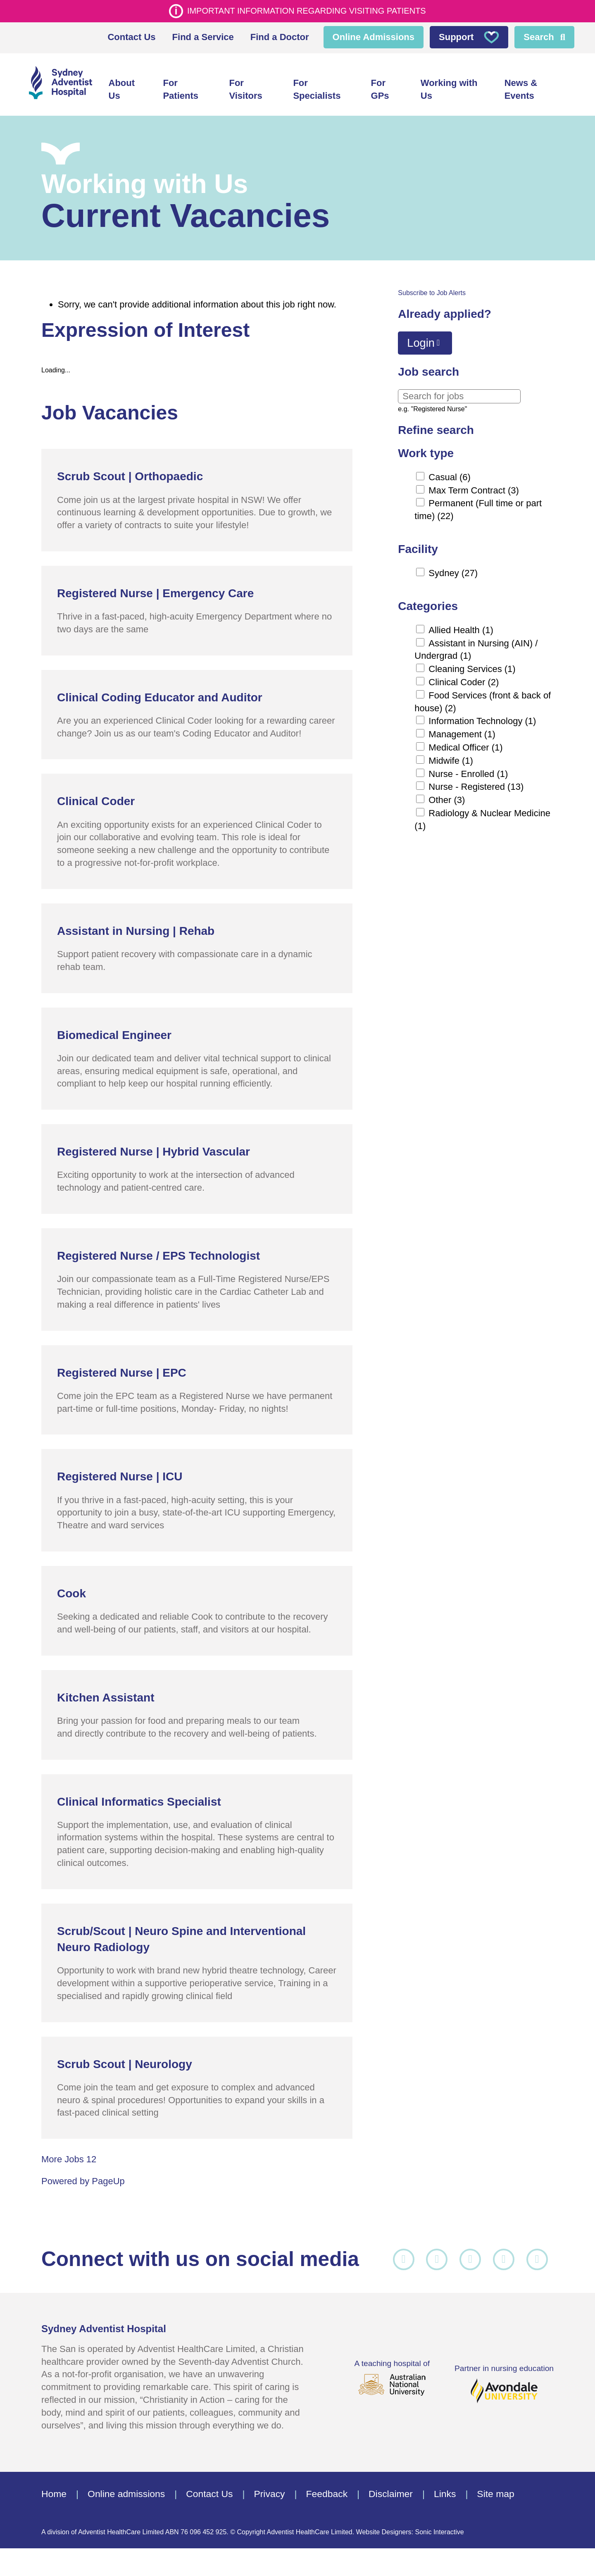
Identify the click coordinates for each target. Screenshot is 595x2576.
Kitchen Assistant (105, 1692)
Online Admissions (373, 37)
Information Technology (482, 716)
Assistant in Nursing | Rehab (135, 926)
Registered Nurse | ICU (119, 1472)
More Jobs (68, 2154)
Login (421, 337)
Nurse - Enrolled (468, 769)
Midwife (450, 756)
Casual (449, 472)
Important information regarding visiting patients (306, 10)
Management (461, 729)
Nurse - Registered (476, 782)
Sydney (453, 568)
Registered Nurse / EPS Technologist (158, 1251)
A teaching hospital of (391, 2395)
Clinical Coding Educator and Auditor (159, 692)
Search (539, 37)
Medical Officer (465, 743)
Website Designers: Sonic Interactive (410, 2559)
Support (469, 37)
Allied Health (460, 625)
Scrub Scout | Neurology (124, 2059)
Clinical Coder (463, 677)
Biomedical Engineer (114, 1030)
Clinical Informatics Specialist (139, 1796)
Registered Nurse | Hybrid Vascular (153, 1147)
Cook (71, 1588)
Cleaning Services (471, 664)
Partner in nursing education (504, 2396)
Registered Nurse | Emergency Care (155, 588)
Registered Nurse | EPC (121, 1367)
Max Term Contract (473, 485)
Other (446, 795)
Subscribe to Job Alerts (432, 287)
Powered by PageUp (83, 2176)
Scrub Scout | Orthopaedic (130, 471)
